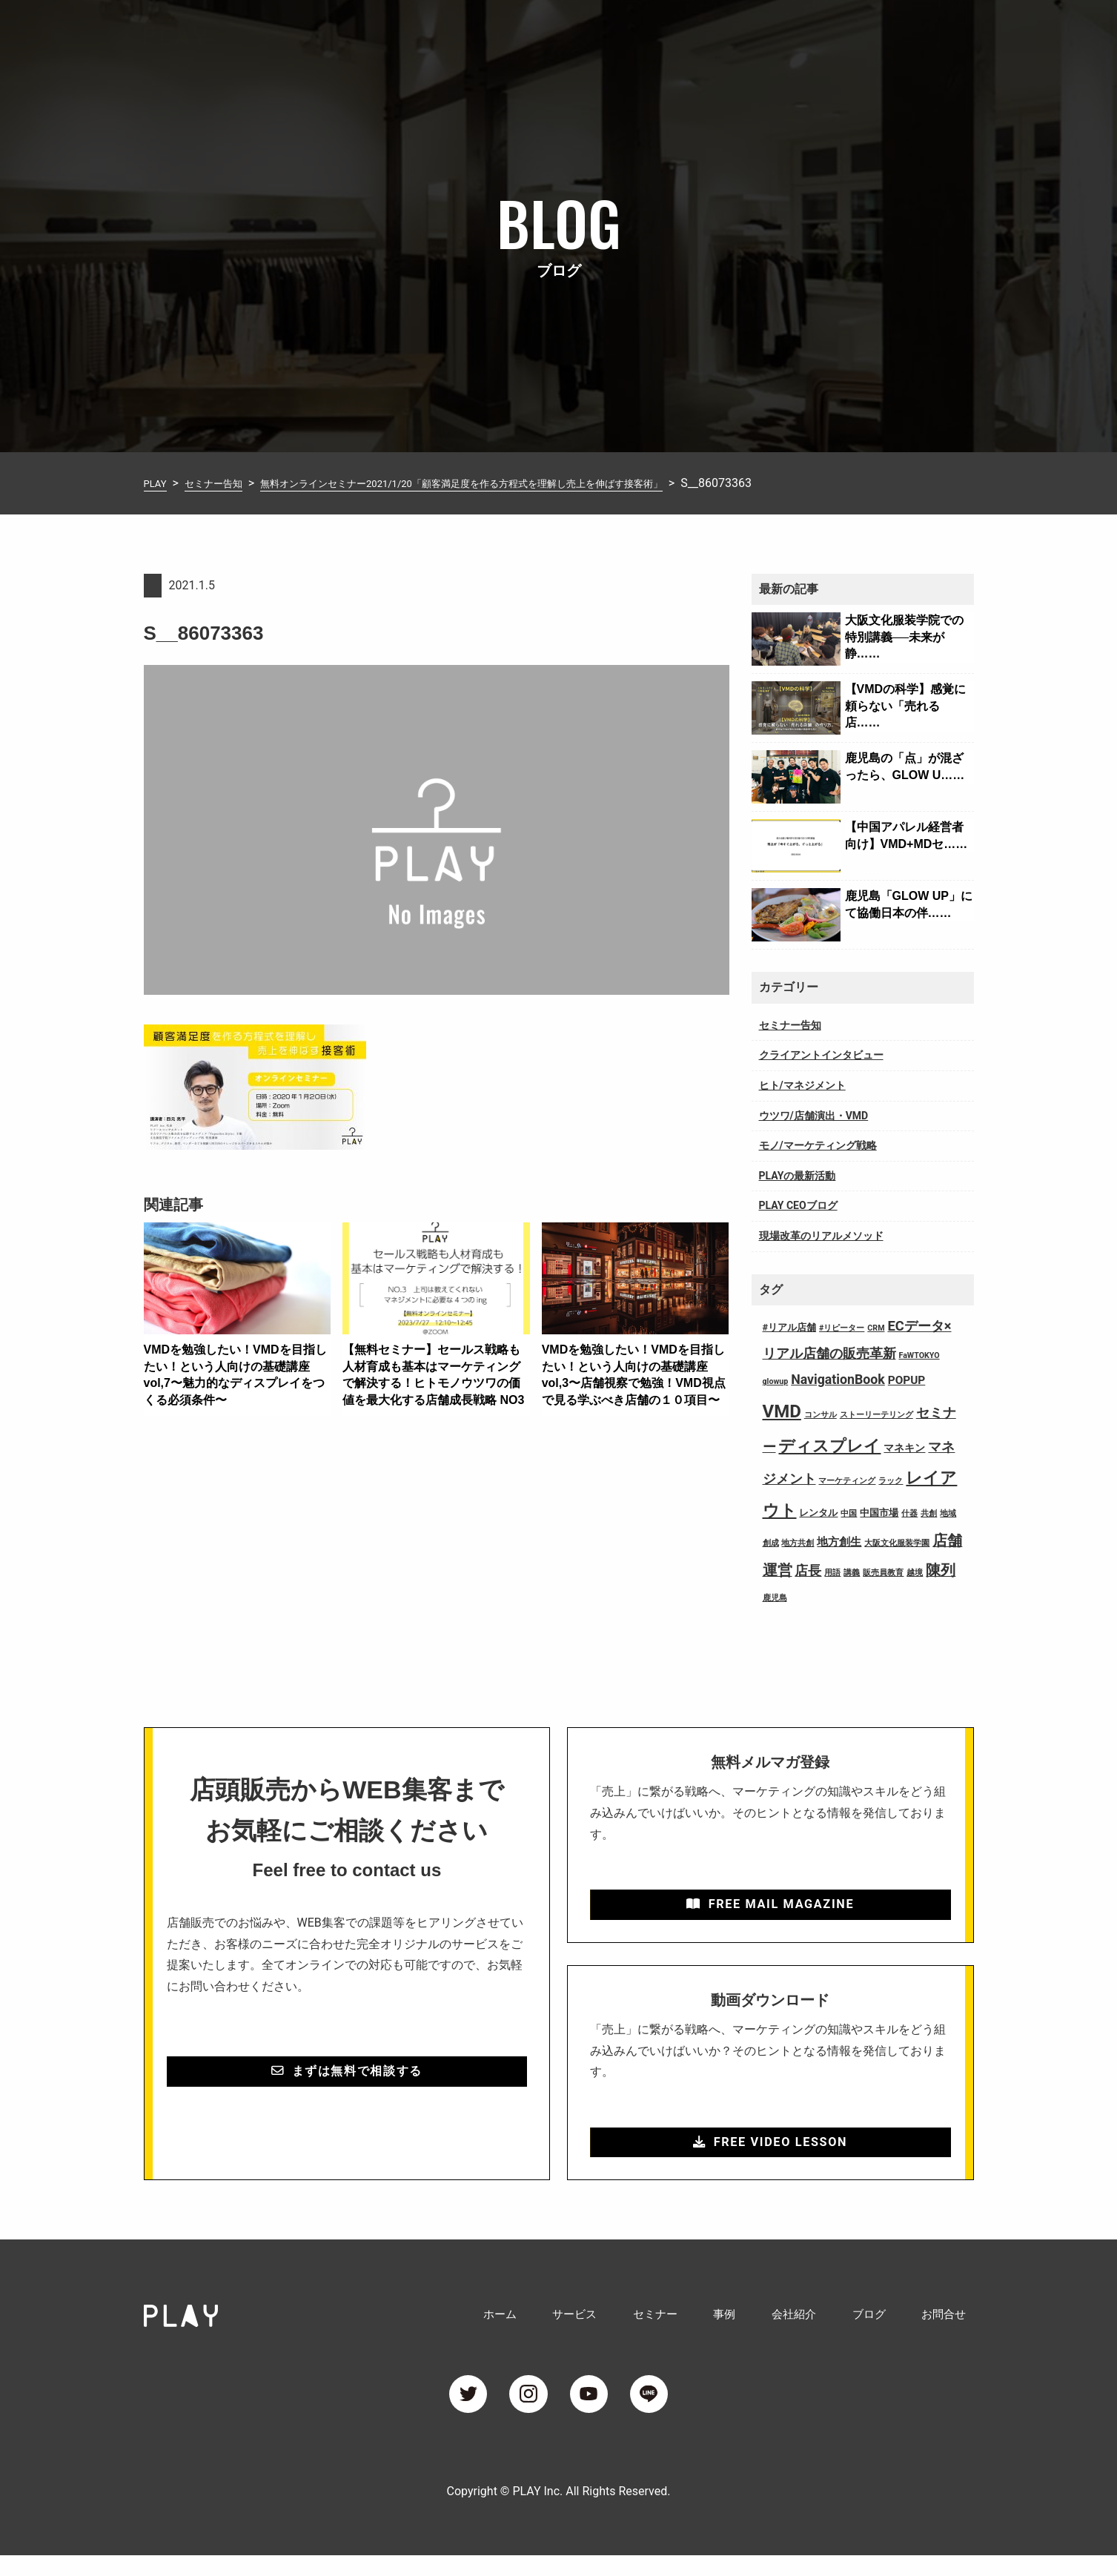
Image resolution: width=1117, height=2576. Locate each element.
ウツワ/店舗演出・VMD (814, 1116)
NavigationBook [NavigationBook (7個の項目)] (838, 1379)
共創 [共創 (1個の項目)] (929, 1513)
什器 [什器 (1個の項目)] (909, 1513)
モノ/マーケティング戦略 (818, 1145)
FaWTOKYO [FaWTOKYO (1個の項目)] (918, 1355)
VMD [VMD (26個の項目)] (782, 1411)
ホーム (573, 32)
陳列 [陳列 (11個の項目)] (940, 1570)
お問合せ (950, 32)
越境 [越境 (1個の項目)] (914, 1572)
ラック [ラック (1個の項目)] (890, 1481)
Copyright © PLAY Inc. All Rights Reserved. (559, 2512)
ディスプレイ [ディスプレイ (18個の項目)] (829, 1445)
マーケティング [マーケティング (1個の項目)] (846, 1481)
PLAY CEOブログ (798, 1205)
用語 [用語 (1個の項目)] (832, 1572)
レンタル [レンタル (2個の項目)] (818, 1512)
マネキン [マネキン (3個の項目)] (904, 1448)
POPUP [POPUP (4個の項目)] (906, 1380)
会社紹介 (822, 32)
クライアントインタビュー (821, 1055)
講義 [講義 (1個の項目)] (851, 1572)
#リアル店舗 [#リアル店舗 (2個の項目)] (790, 1327)
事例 (765, 32)
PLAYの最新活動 (797, 1176)
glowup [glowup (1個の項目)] (776, 1381)
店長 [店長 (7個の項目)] (808, 1570)
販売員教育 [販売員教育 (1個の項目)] (883, 1572)
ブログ (886, 32)
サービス (637, 32)
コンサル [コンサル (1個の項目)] (820, 1415)
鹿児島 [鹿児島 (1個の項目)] (775, 1598)
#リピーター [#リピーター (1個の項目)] (841, 1328)
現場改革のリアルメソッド (821, 1236)
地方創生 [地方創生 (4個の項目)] (839, 1542)
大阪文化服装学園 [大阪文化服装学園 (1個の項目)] (896, 1543)
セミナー (707, 32)
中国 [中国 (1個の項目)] (849, 1513)
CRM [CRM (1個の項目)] (875, 1328)
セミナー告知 (790, 1025)
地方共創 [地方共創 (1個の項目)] (797, 1543)
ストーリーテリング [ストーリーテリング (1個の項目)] (876, 1415)
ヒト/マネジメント (802, 1085)
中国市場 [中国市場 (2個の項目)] (879, 1512)
